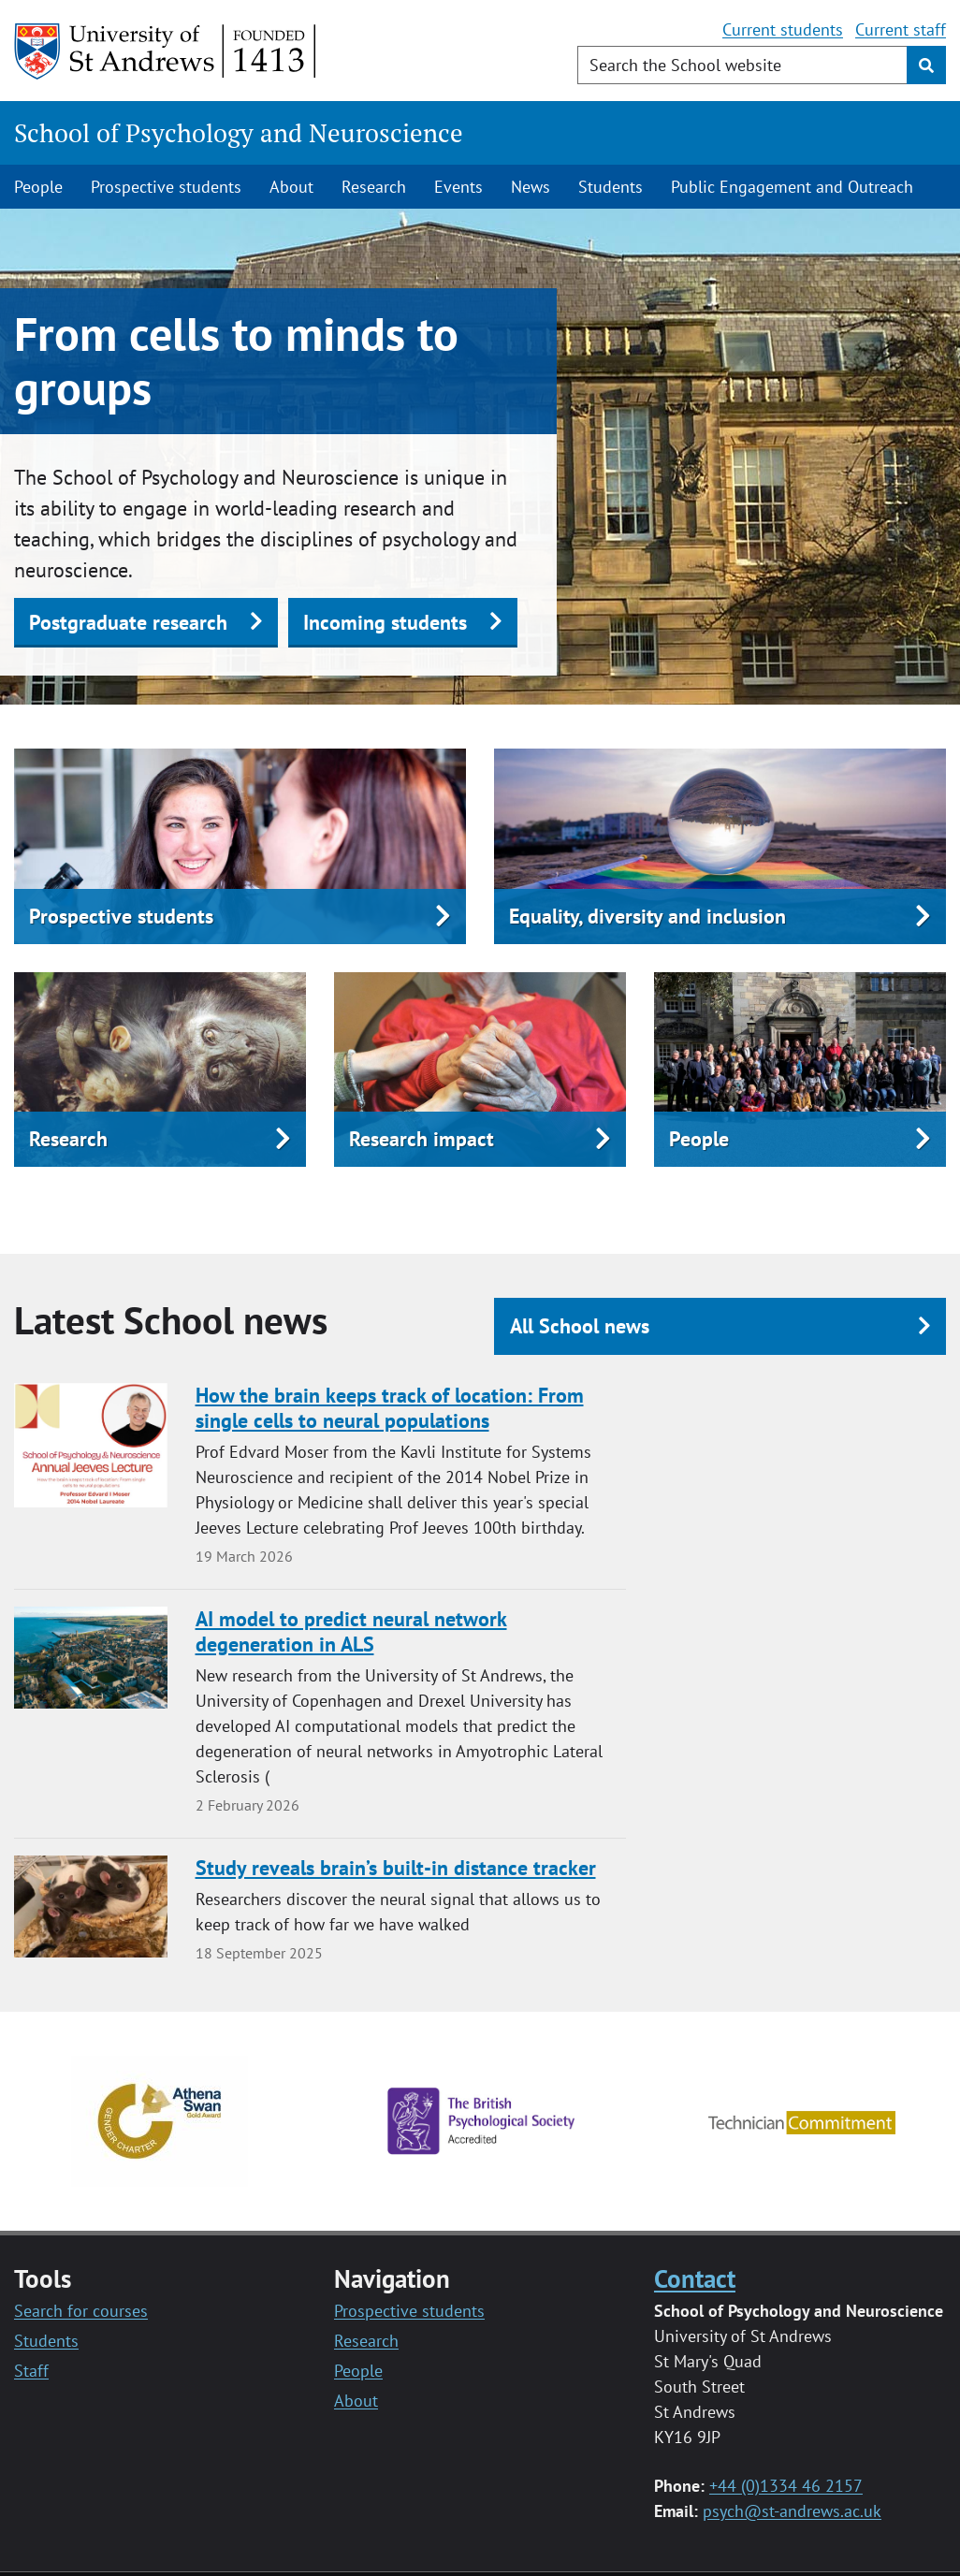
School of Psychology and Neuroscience (238, 133)
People (38, 186)
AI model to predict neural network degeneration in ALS (351, 1632)
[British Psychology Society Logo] (481, 2120)
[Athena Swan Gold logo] (159, 2120)
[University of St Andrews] (166, 51)
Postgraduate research (128, 622)
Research (374, 186)
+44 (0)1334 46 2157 (786, 2485)
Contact (694, 2278)
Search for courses (81, 2310)
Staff (31, 2370)
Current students (782, 29)
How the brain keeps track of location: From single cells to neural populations (390, 1408)
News (530, 186)
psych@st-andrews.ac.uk (792, 2511)
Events (458, 186)
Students (610, 186)
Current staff (900, 29)
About (291, 186)
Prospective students (166, 186)
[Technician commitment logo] (801, 2121)
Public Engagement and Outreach (792, 186)
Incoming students (385, 622)
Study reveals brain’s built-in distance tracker (396, 1868)
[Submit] (926, 65)
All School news (579, 1326)
